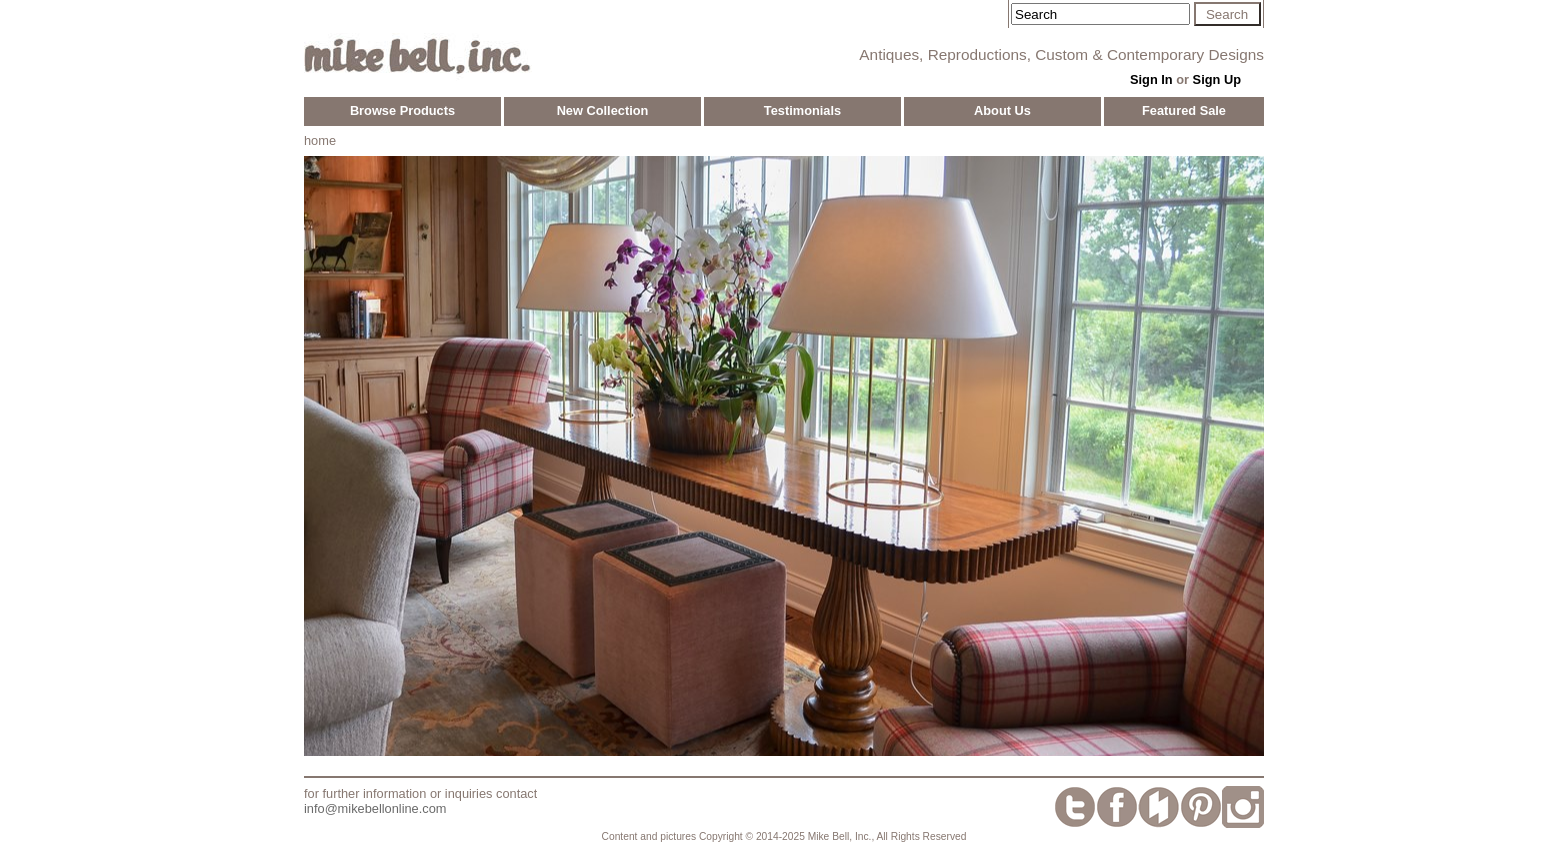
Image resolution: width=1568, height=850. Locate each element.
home (320, 140)
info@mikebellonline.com (375, 808)
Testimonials (802, 110)
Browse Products (402, 110)
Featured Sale (1184, 110)
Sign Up (1217, 79)
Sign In (1151, 79)
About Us (1002, 110)
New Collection (603, 110)
